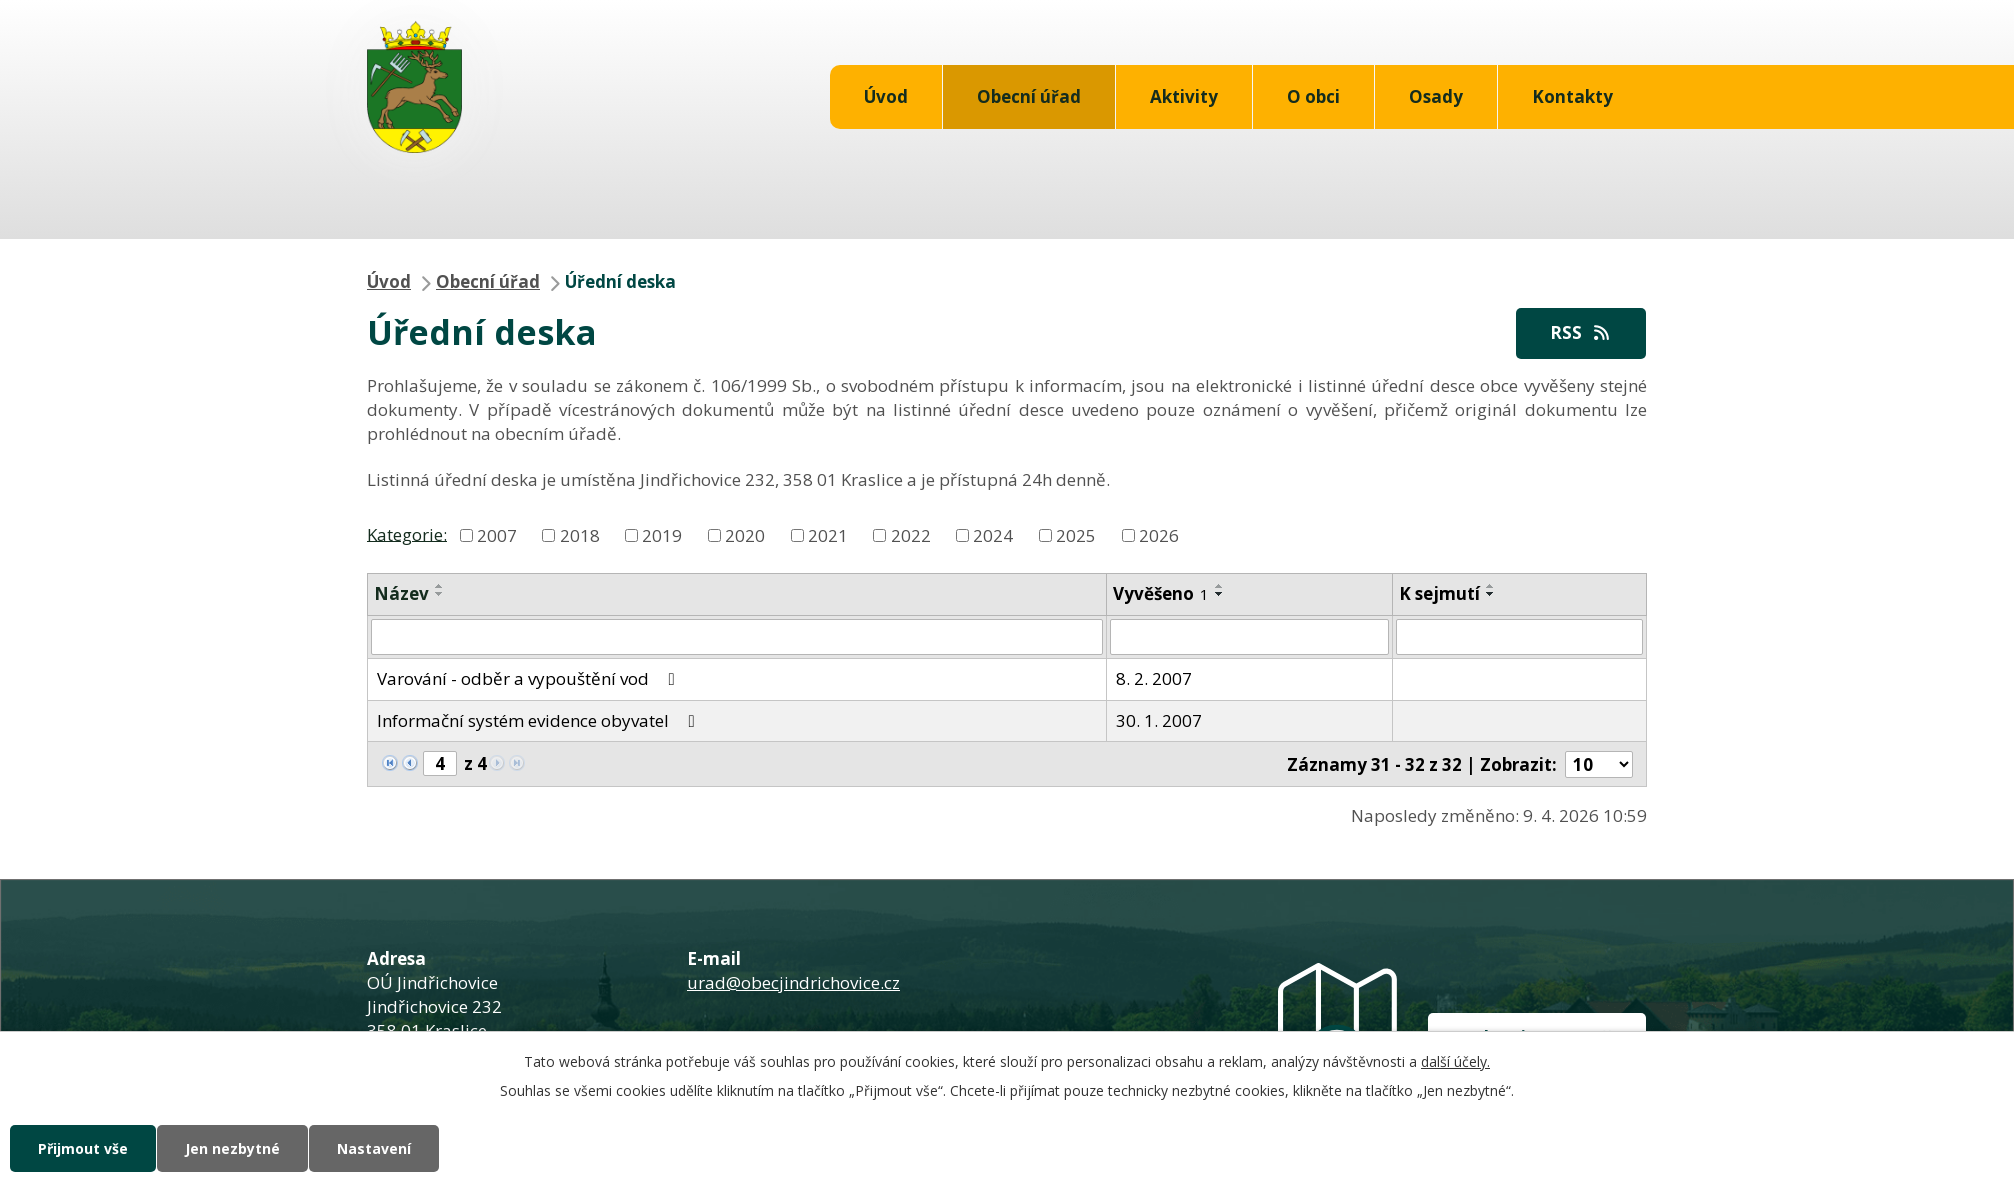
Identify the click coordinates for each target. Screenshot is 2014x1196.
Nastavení (374, 1148)
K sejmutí (1439, 593)
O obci (1313, 96)
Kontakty (1572, 96)
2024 (993, 535)
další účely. (1455, 1061)
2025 (1076, 535)
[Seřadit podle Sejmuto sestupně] (1491, 594)
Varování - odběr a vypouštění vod (530, 678)
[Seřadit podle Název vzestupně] (440, 586)
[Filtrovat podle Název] (737, 637)
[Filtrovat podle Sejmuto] (1519, 637)
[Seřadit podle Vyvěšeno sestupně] (1220, 594)
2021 (828, 535)
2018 (580, 535)
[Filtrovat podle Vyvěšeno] (1249, 637)
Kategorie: (407, 533)
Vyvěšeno (1161, 593)
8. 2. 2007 (1154, 678)
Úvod (886, 96)
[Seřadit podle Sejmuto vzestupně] (1491, 586)
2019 (662, 535)
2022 (911, 535)
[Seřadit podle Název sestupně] (440, 594)
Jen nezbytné (232, 1148)
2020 (745, 535)
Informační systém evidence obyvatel (540, 720)
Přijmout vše (83, 1148)
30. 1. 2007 (1159, 720)
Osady (1436, 96)
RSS (1581, 332)
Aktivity (1184, 96)
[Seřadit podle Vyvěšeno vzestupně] (1220, 586)
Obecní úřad (1029, 96)
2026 (1159, 535)
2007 (497, 535)
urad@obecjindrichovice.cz (793, 982)
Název (401, 593)
